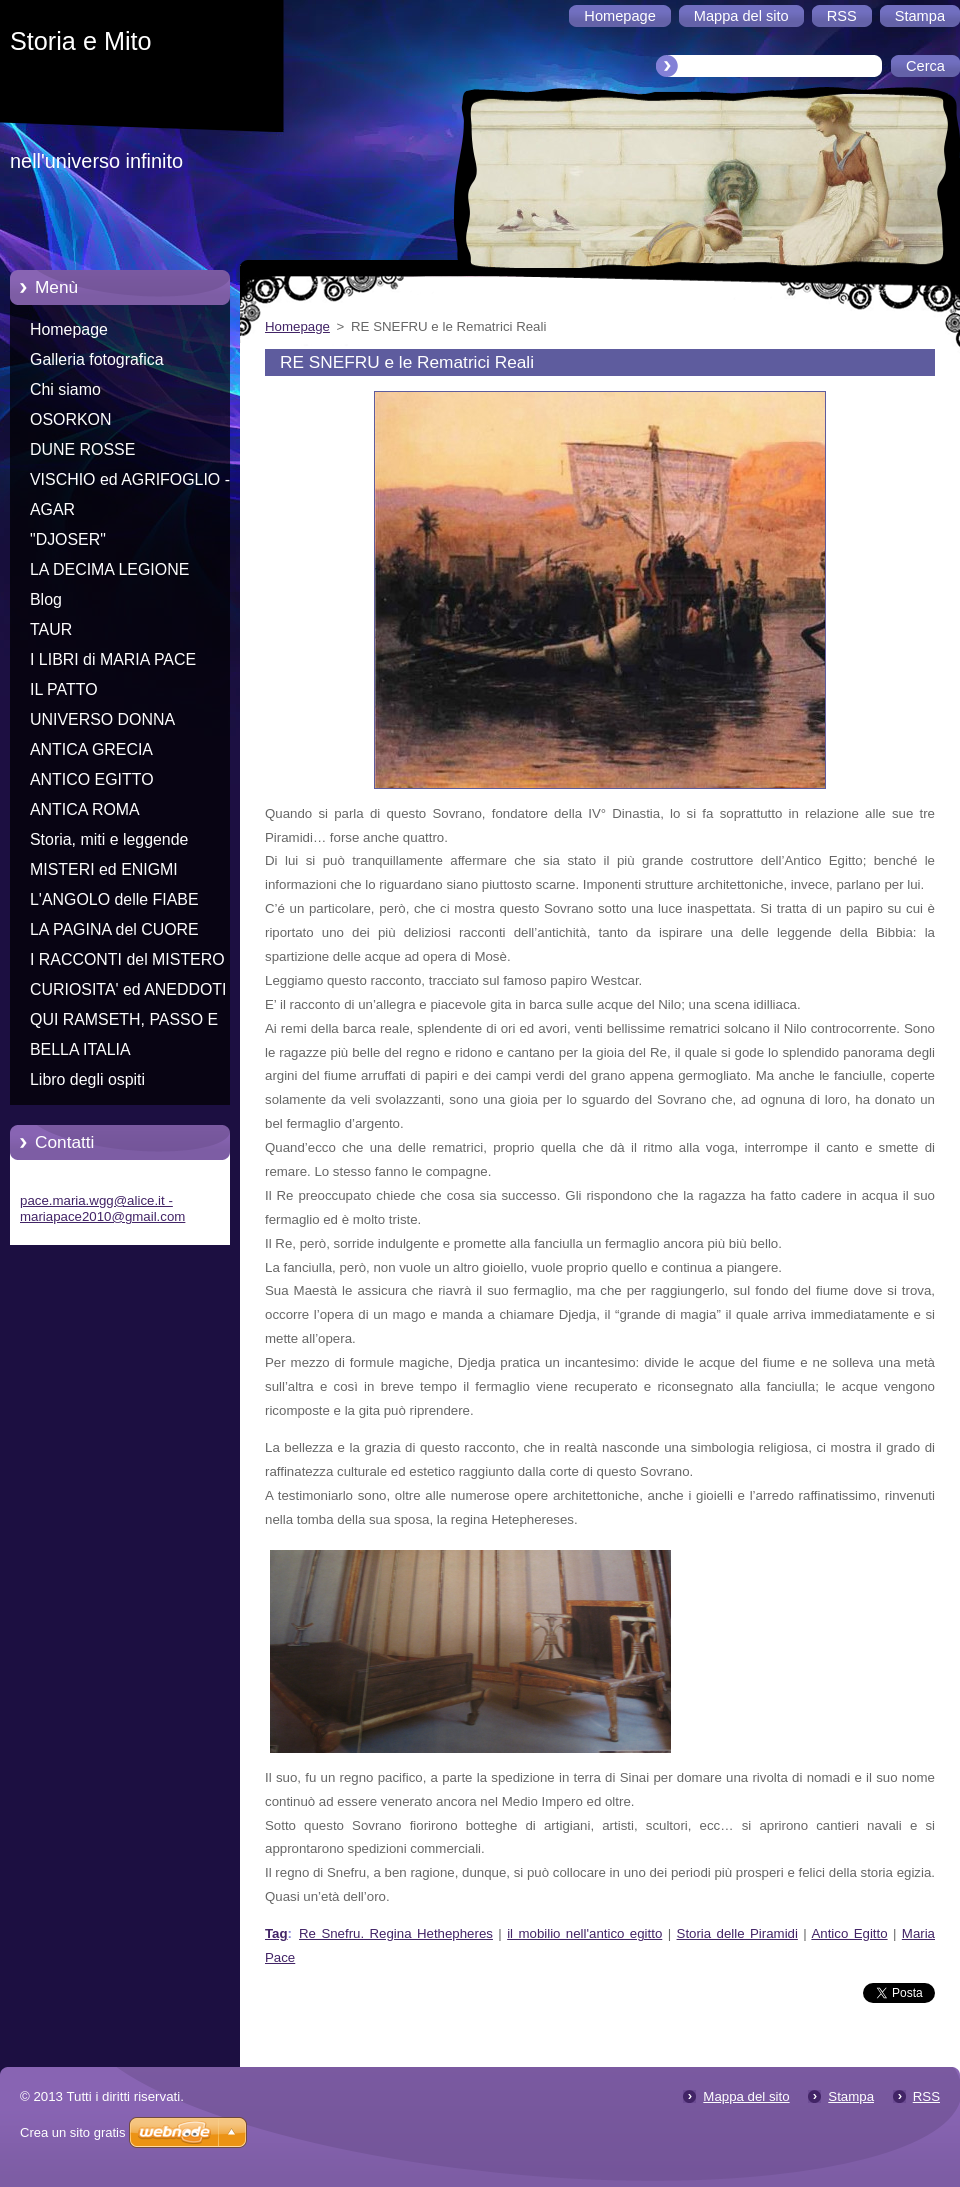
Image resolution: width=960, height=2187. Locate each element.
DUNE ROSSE (82, 449)
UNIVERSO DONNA (102, 719)
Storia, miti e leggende (109, 839)
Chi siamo (65, 389)
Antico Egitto (849, 1933)
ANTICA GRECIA (91, 749)
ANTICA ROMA (85, 809)
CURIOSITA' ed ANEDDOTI (128, 989)
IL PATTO (64, 689)
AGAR (52, 509)
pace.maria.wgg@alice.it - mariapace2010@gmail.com (102, 1208)
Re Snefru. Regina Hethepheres (396, 1933)
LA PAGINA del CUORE (114, 929)
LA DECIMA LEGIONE (109, 569)
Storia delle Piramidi (737, 1933)
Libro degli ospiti (87, 1079)
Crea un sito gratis (73, 2132)
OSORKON (70, 419)
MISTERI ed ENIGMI (104, 869)
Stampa (851, 2096)
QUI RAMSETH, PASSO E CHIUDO (124, 1023)
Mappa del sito (746, 2096)
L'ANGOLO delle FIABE (114, 899)
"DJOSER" (68, 539)
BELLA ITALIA (80, 1049)
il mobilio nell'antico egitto (584, 1933)
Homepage (69, 329)
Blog (46, 599)
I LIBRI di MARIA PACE (113, 659)
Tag (276, 1933)
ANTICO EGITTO (92, 779)
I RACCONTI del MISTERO (127, 959)
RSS (926, 2096)
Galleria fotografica (97, 359)
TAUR (51, 629)
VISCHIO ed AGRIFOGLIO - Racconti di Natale (130, 483)
